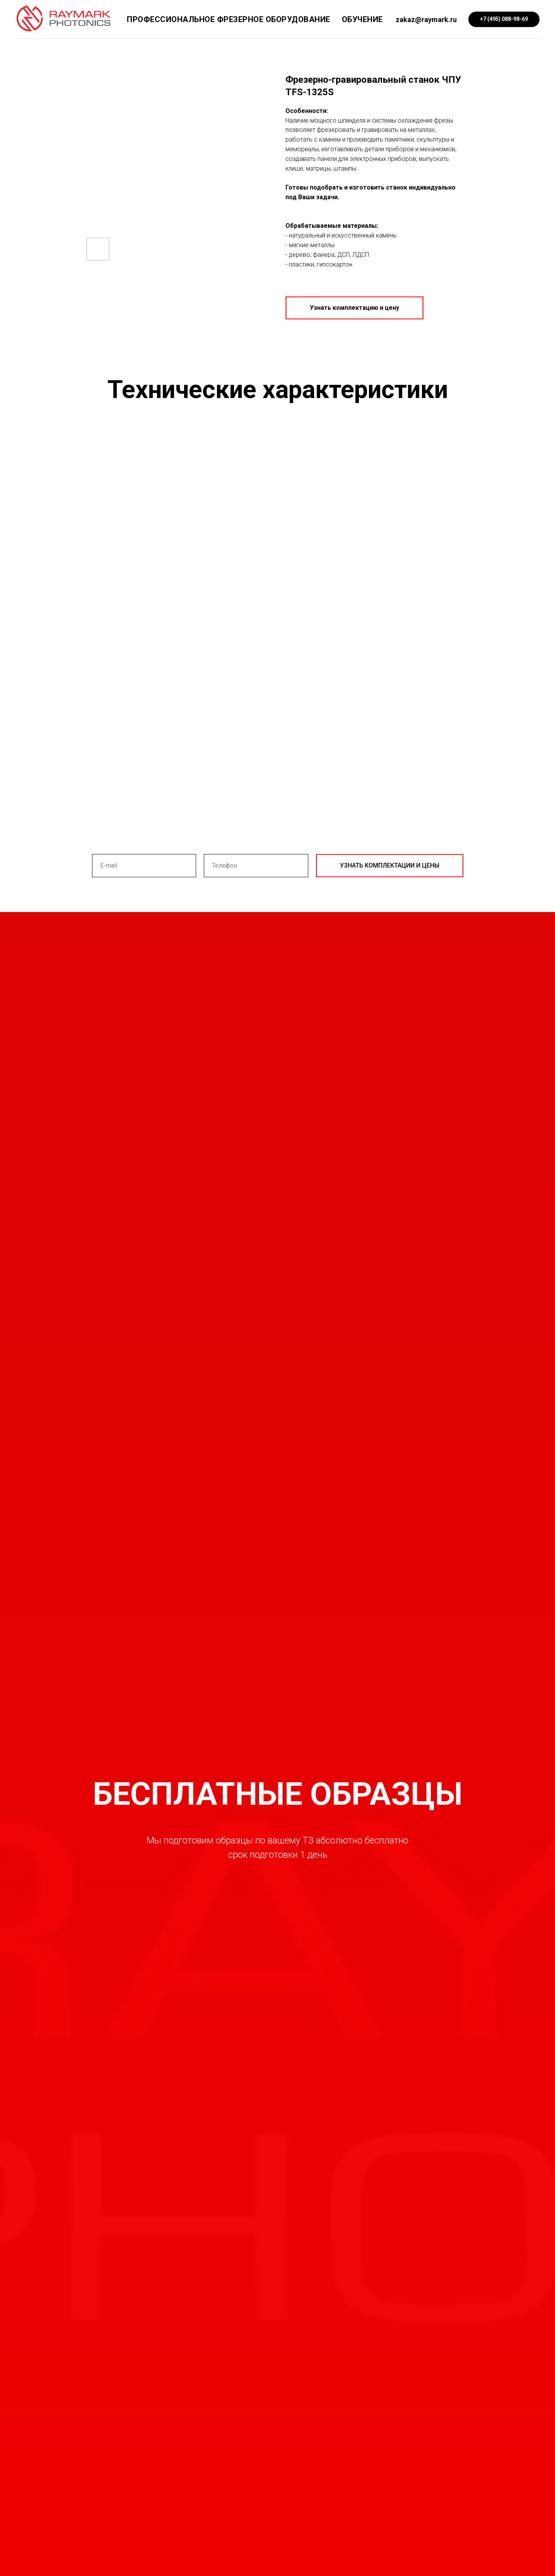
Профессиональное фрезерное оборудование (228, 19)
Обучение (362, 19)
